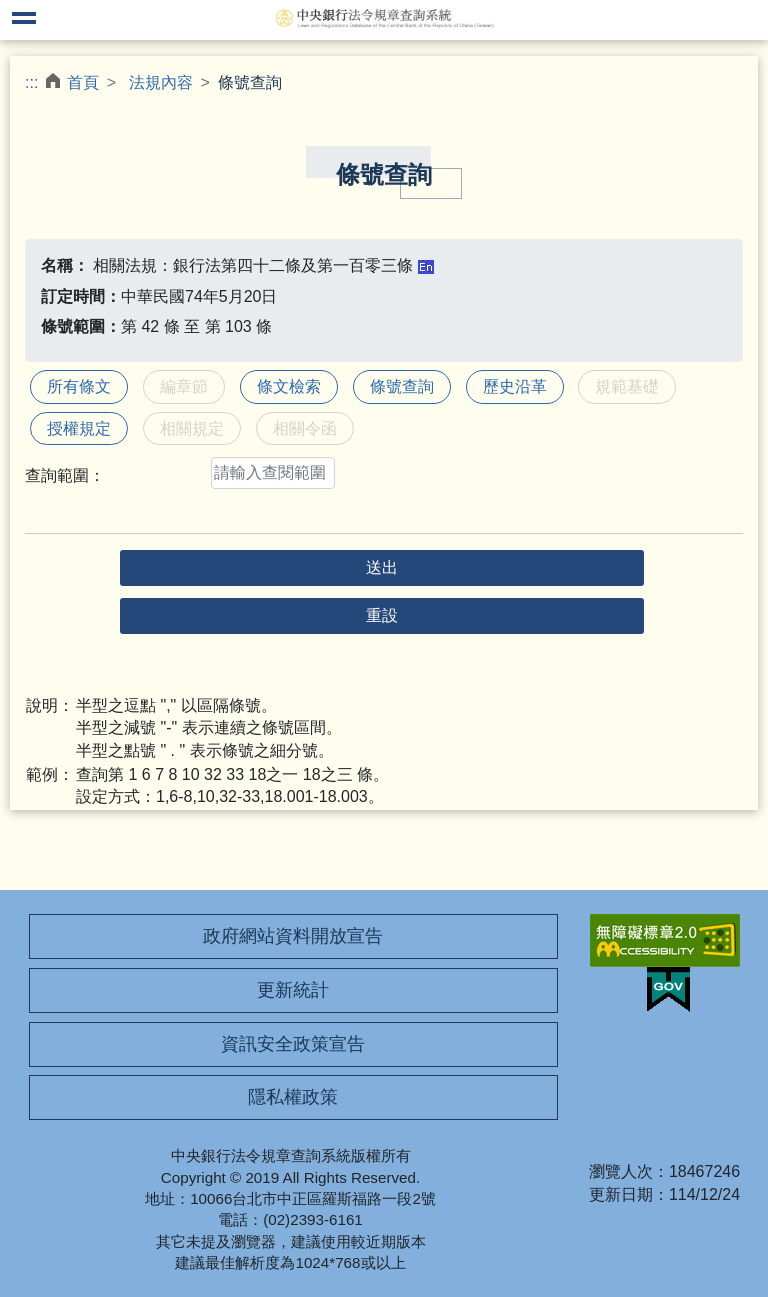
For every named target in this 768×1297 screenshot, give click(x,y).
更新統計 (293, 990)
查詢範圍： (65, 475)
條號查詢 (402, 386)
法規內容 (161, 82)
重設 (382, 615)
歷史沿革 (515, 386)
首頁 (83, 82)
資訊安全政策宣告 (293, 1044)
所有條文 (79, 386)
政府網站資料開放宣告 (293, 936)
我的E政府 (668, 990)
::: (31, 82)
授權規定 (79, 428)
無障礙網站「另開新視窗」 (665, 940)
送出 (382, 567)
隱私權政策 (293, 1097)
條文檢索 (289, 386)
